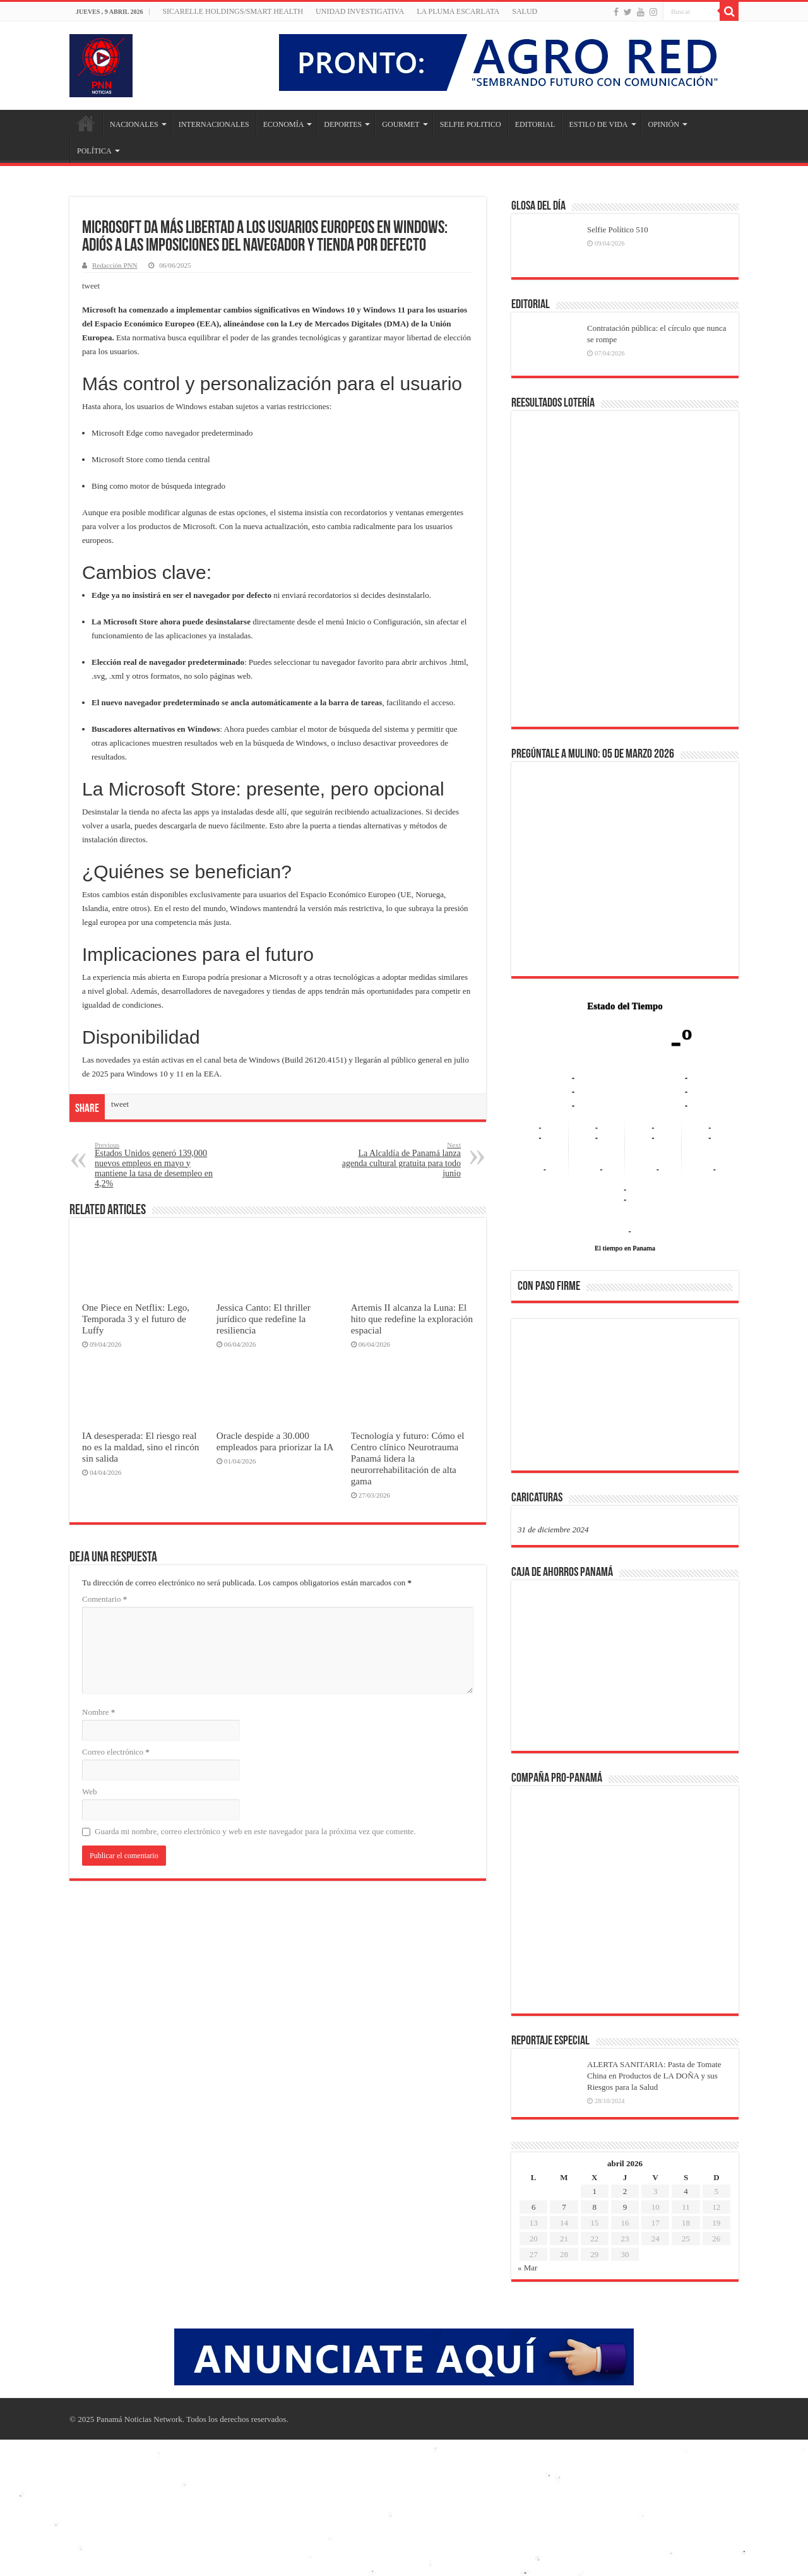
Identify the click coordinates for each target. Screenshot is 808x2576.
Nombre (98, 1712)
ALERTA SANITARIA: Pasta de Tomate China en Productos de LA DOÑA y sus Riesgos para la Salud (654, 2076)
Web (89, 1791)
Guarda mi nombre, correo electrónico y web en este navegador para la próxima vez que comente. (255, 1831)
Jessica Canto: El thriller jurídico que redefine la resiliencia (264, 1318)
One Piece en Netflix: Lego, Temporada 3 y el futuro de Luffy (135, 1318)
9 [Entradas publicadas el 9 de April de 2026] (625, 2207)
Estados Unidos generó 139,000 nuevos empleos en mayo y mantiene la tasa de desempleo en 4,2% (159, 1164)
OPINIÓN (663, 124)
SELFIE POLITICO (470, 124)
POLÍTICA (94, 150)
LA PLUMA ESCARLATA (458, 11)
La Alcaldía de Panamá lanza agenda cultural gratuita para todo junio (396, 1159)
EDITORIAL (535, 124)
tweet (91, 285)
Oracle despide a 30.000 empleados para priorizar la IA (275, 1441)
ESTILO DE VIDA (598, 124)
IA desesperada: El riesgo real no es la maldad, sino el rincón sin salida (140, 1447)
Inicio (85, 123)
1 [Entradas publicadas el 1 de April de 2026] (594, 2191)
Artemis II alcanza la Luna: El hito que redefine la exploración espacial (412, 1318)
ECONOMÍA (283, 124)
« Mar (527, 2267)
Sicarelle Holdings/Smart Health (232, 11)
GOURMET (400, 124)
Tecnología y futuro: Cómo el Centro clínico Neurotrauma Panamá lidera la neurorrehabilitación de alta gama (408, 1458)
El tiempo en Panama (625, 1247)
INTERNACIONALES (214, 124)
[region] (625, 1398)
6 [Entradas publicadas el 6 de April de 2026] (534, 2207)
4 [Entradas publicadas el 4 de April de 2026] (686, 2191)
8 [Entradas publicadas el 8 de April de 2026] (594, 2207)
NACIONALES (134, 124)
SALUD (524, 11)
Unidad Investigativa (360, 11)
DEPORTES (343, 124)
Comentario (104, 1599)
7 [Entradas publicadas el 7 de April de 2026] (564, 2207)
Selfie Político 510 (617, 229)
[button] (537, 1394)
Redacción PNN (114, 265)
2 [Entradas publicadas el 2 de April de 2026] (625, 2191)
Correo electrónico (116, 1751)
